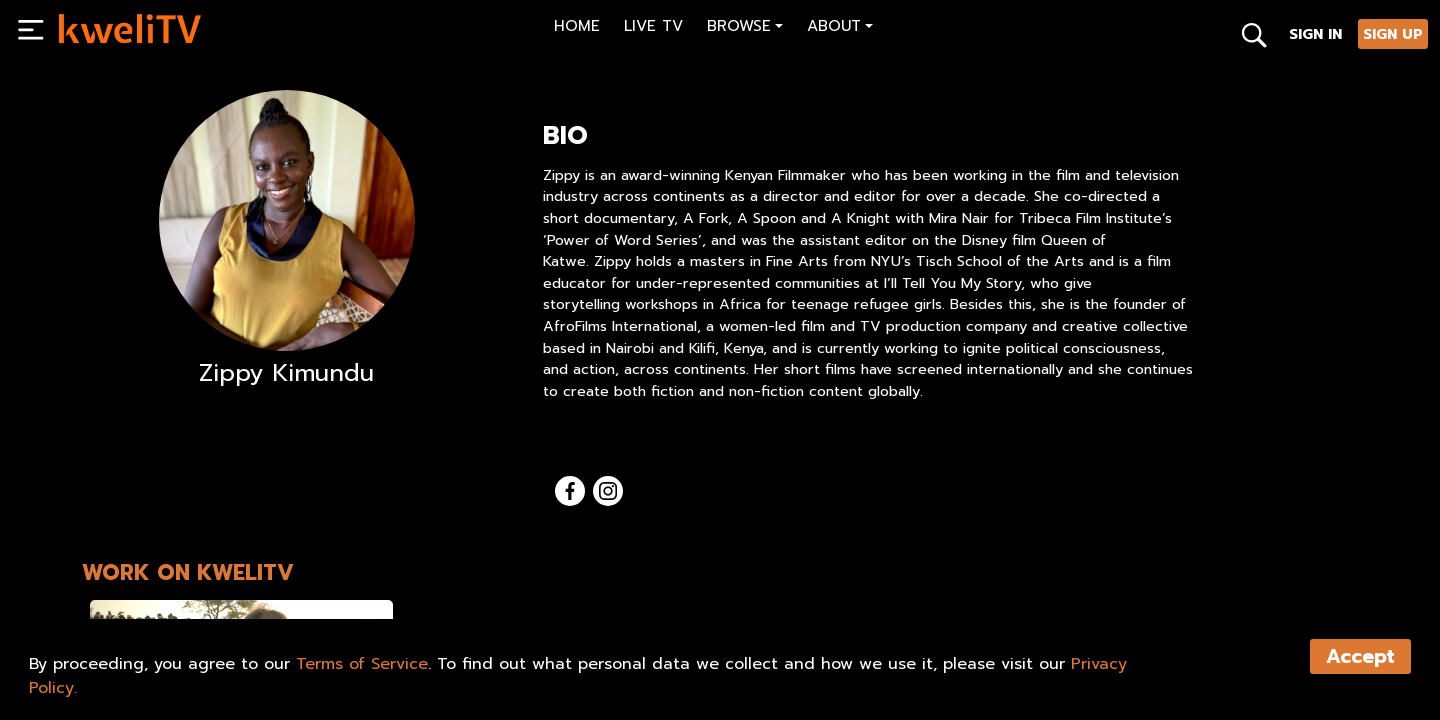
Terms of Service (362, 664)
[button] (745, 28)
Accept (1360, 656)
